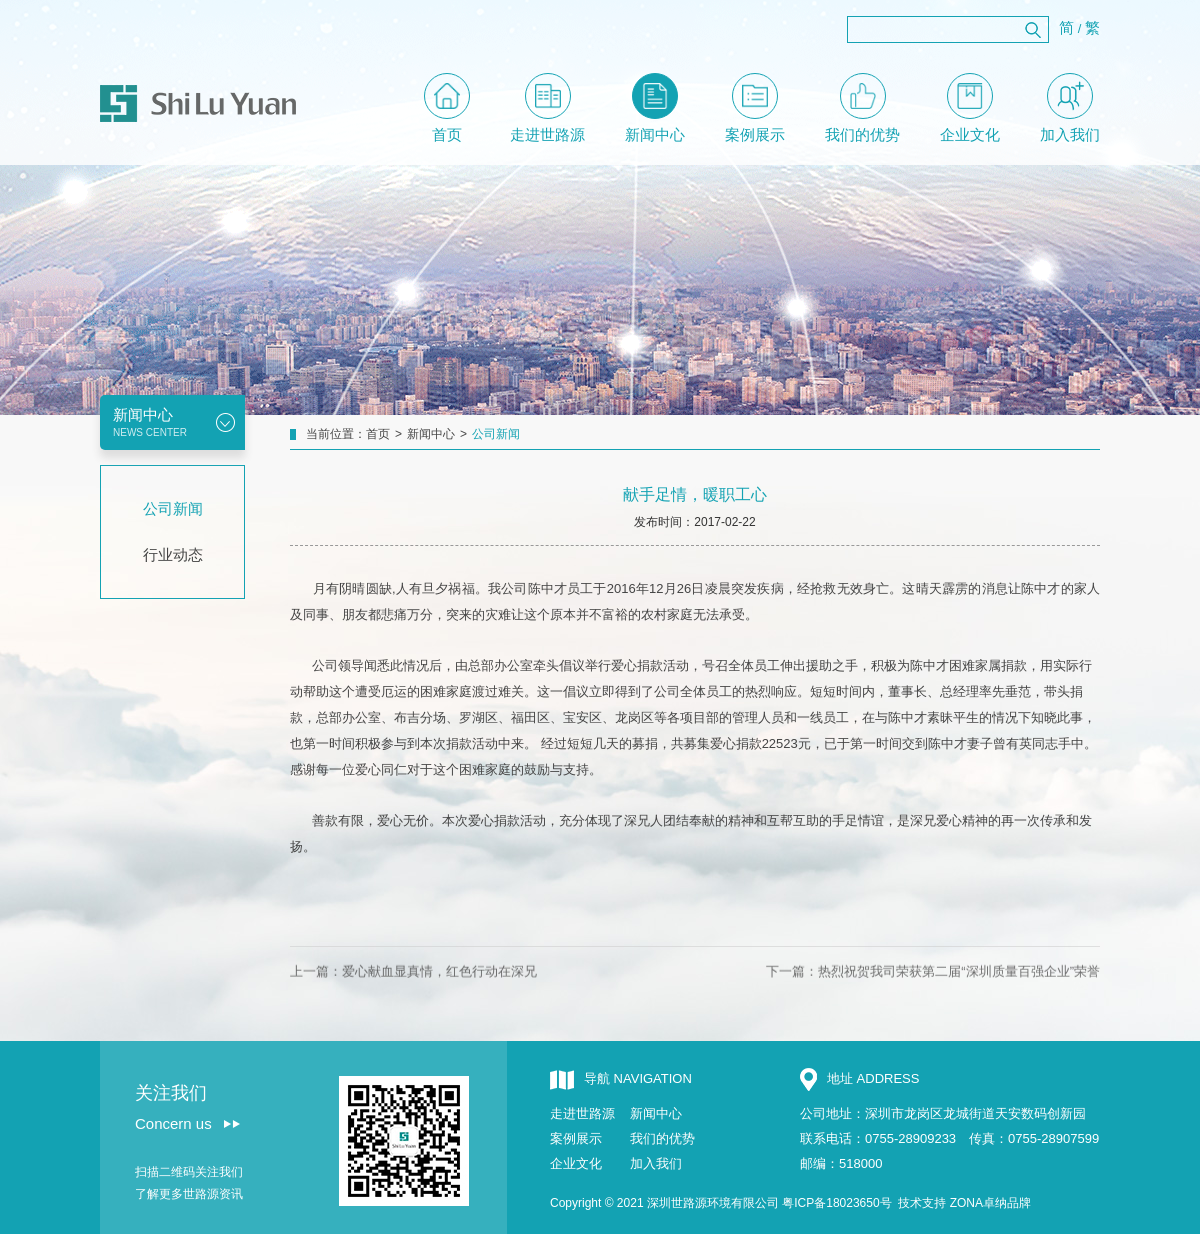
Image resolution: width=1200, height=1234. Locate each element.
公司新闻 (173, 508)
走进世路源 (547, 108)
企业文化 (970, 108)
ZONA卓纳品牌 (990, 1203)
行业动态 (173, 554)
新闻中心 (655, 108)
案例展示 (755, 108)
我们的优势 (862, 108)
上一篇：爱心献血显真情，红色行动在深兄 (413, 995)
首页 (447, 108)
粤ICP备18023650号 (836, 1203)
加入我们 (1070, 108)
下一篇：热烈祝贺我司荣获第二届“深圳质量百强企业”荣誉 (933, 995)
